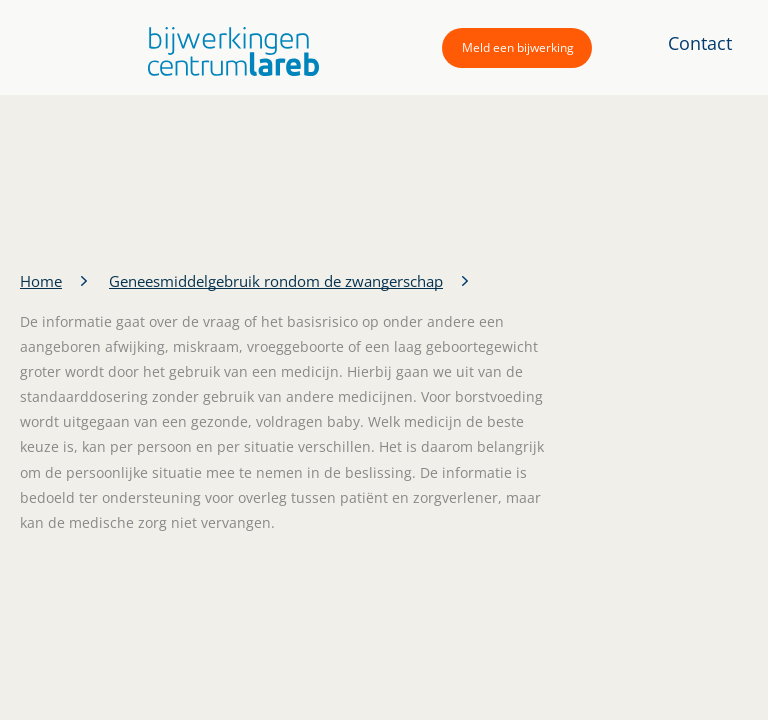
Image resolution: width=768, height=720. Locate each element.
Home (41, 281)
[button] (228, 51)
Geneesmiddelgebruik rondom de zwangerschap (276, 281)
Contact (700, 43)
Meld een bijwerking (518, 47)
